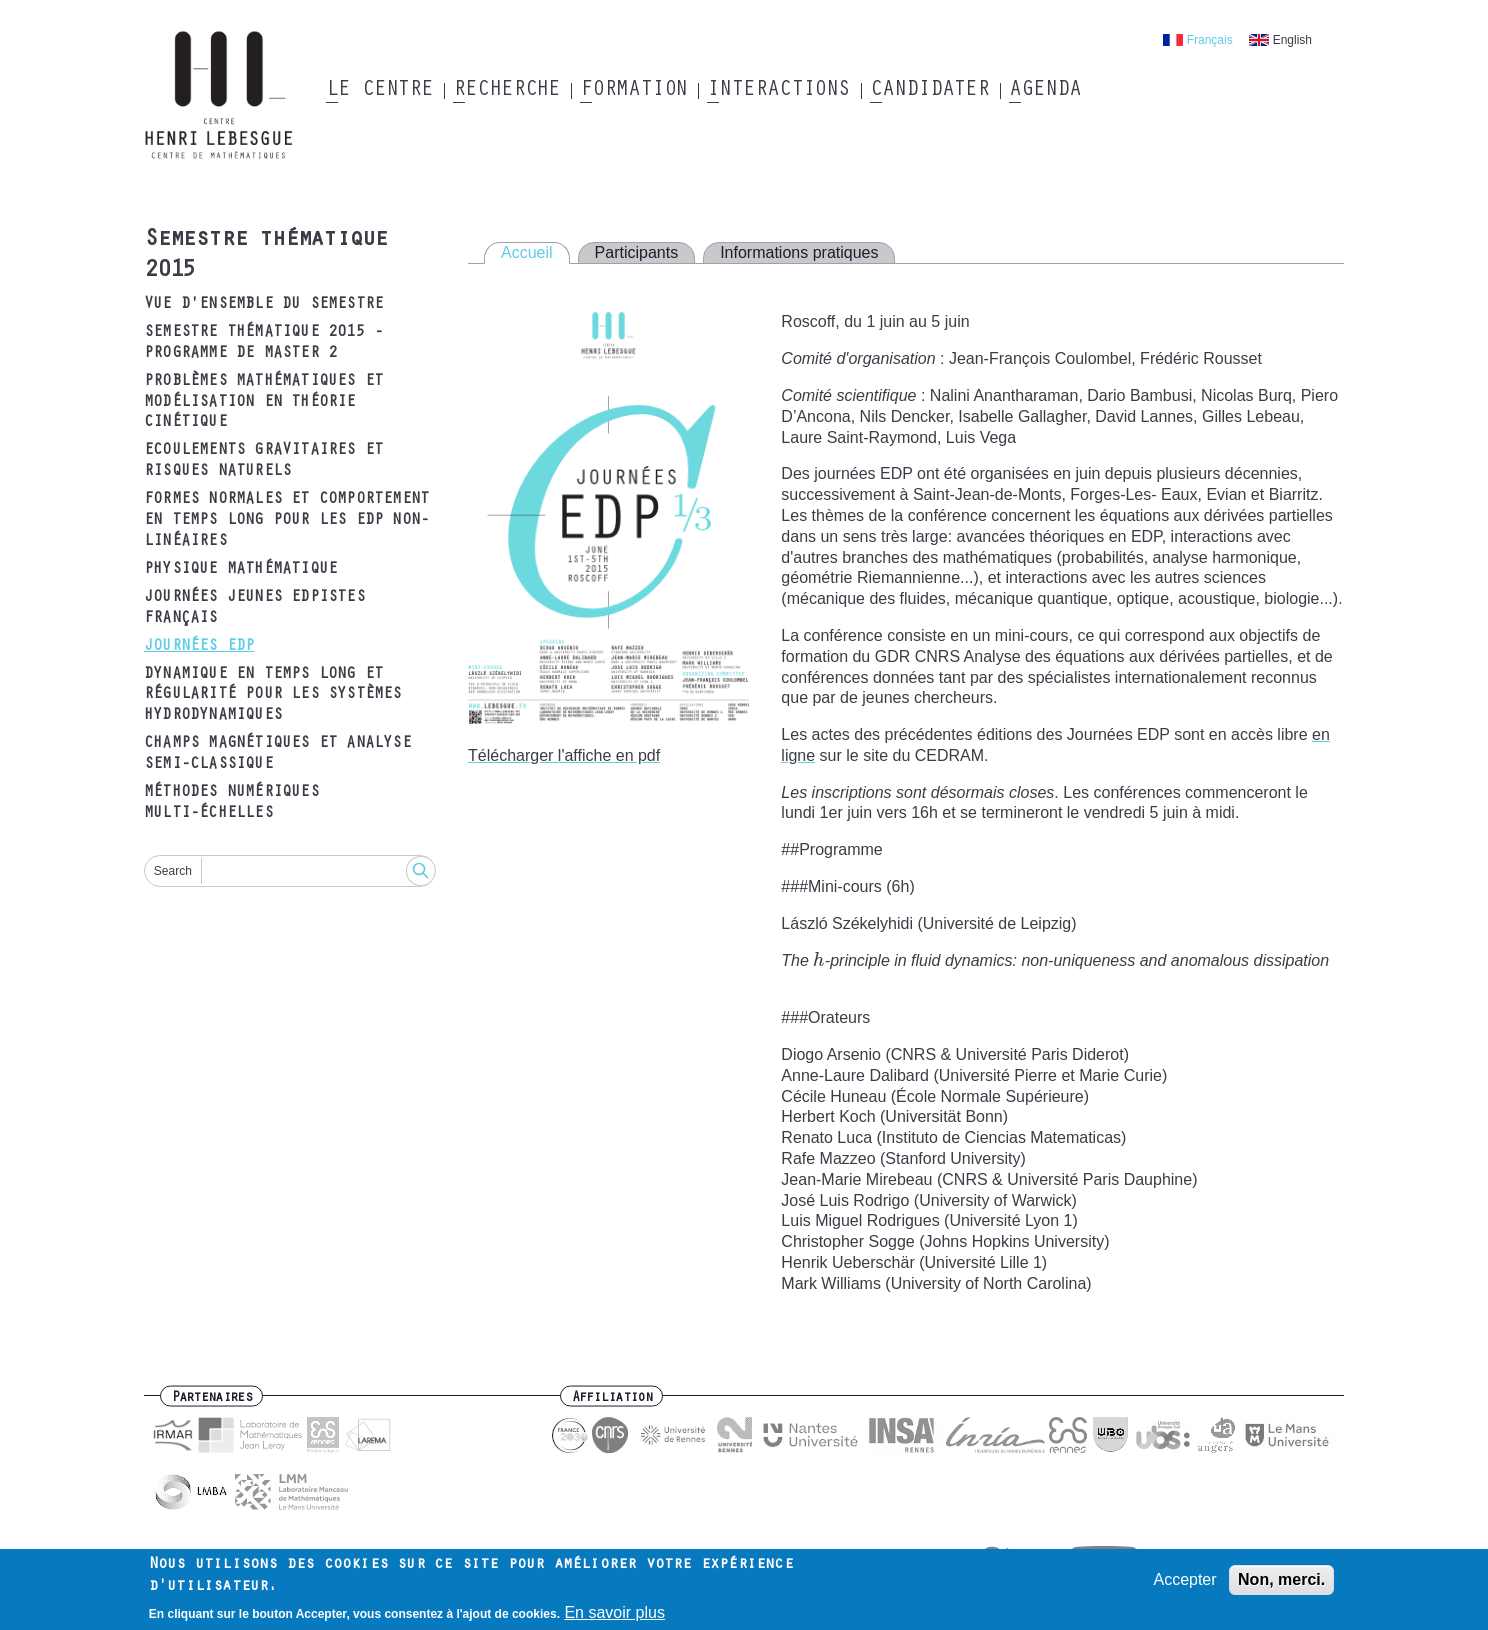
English (1292, 40)
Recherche (506, 91)
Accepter (1184, 1579)
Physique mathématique (240, 570)
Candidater (929, 91)
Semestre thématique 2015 (265, 256)
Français (1210, 40)
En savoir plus (614, 1613)
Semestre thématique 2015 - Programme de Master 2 (263, 343)
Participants (637, 252)
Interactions (778, 91)
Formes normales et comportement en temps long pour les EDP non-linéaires (286, 521)
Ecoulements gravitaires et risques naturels (263, 461)
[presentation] (819, 960)
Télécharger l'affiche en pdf (564, 755)
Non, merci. (1281, 1579)
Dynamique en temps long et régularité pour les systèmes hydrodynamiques (273, 696)
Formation (633, 91)
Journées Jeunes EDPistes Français (254, 608)
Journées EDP (199, 647)
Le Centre (379, 91)
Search (173, 871)
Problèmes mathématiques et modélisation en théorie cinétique (263, 403)
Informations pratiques (799, 252)
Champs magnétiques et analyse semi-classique (277, 754)
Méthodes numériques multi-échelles (231, 803)
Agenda (1044, 91)
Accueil (527, 252)
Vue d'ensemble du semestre (263, 305)
